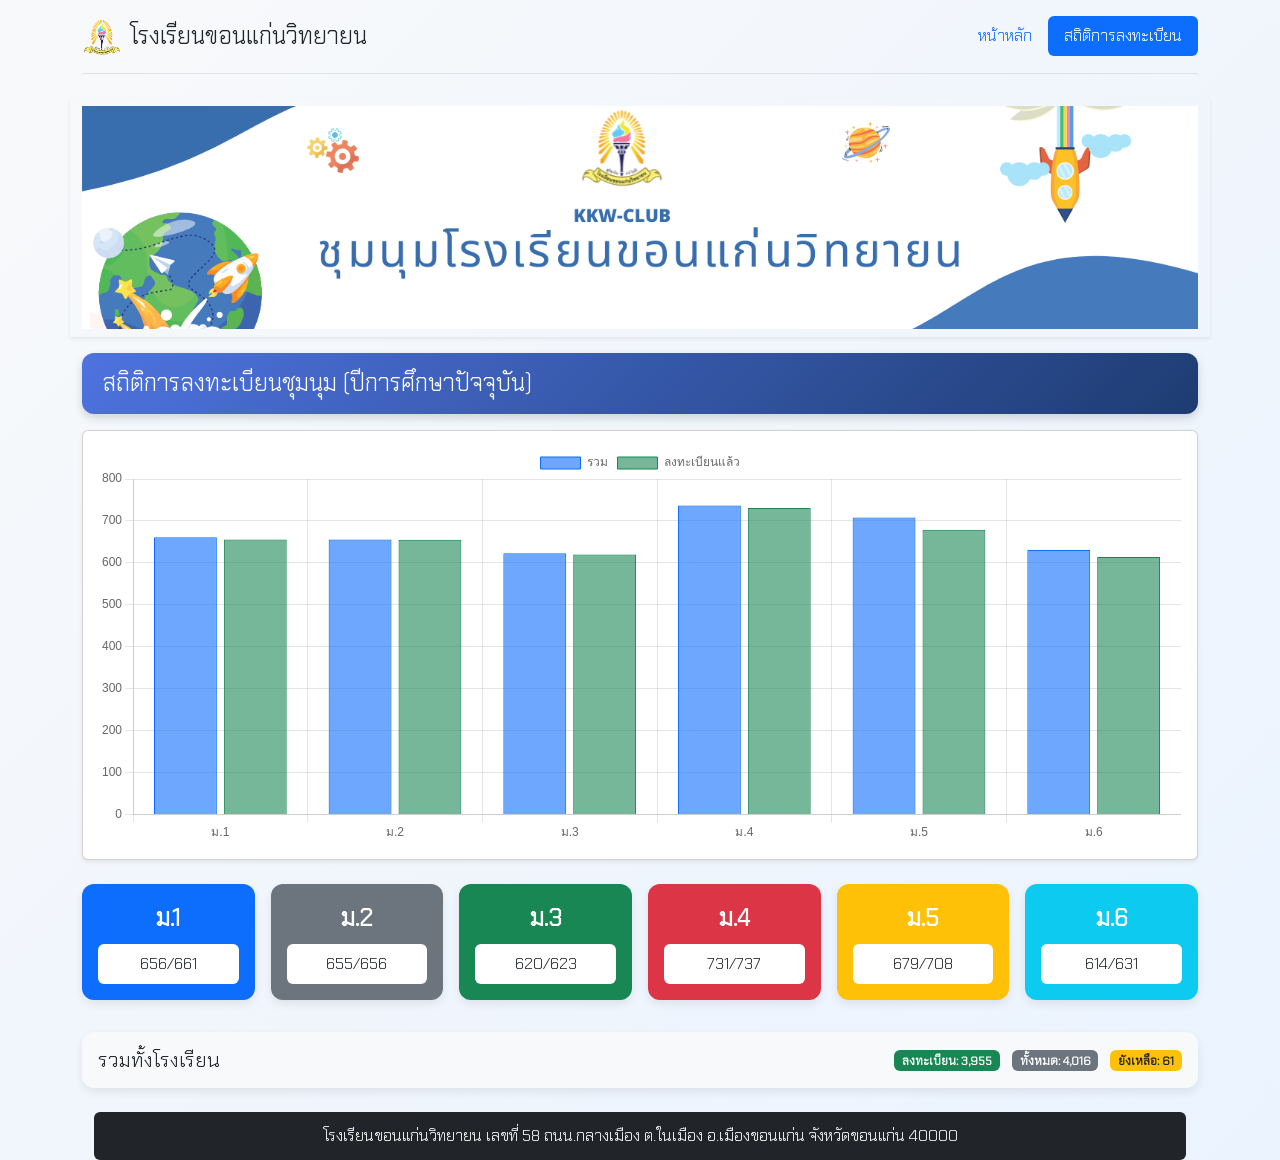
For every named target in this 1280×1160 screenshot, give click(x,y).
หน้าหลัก (1005, 35)
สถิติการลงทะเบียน (1123, 35)
